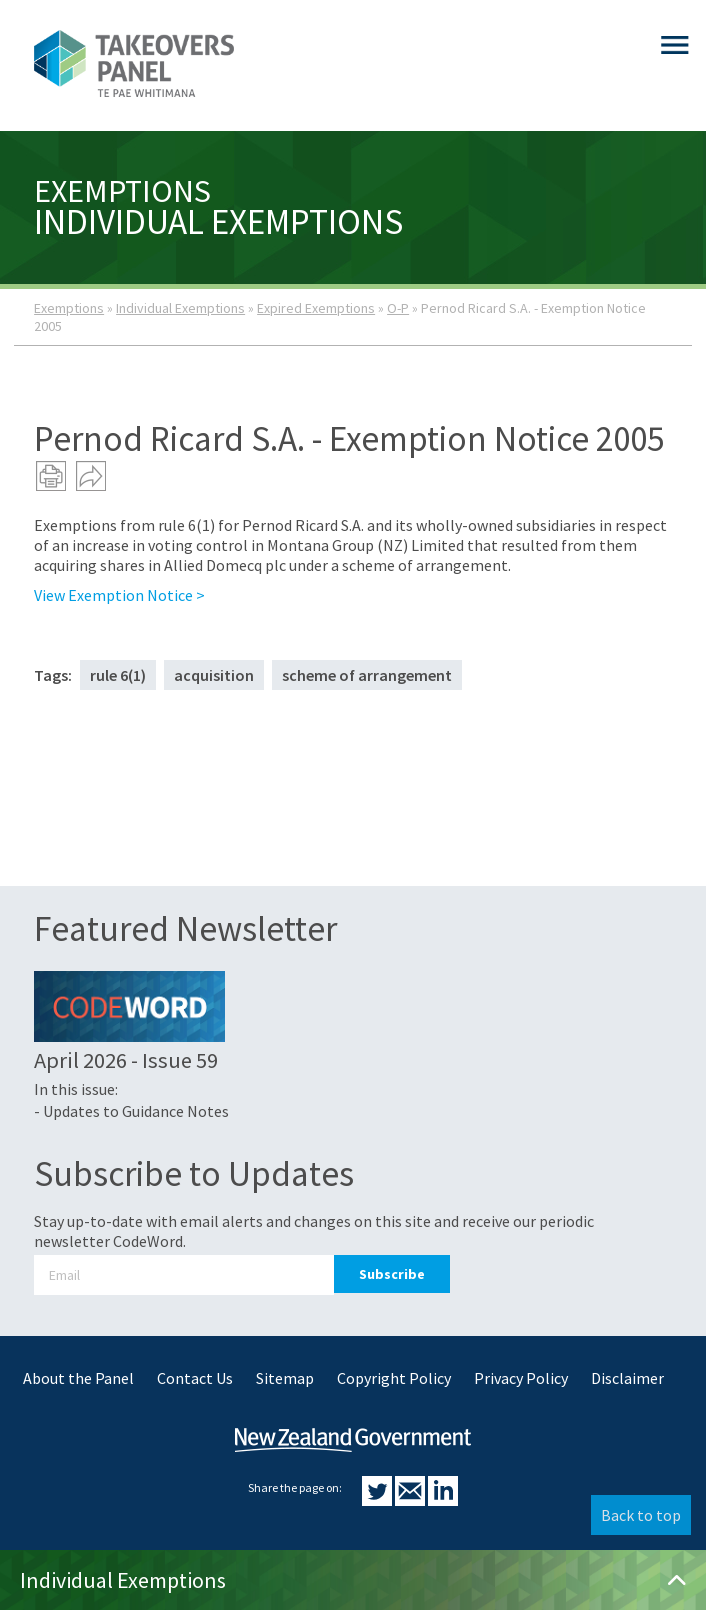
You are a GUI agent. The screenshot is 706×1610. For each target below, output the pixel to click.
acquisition (214, 675)
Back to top (641, 1515)
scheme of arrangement (367, 675)
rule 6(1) (118, 675)
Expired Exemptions (316, 308)
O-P (398, 308)
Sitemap (285, 1378)
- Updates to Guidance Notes (131, 1111)
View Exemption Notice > (119, 595)
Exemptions (69, 308)
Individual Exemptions (180, 308)
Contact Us (195, 1378)
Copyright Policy (394, 1378)
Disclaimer (627, 1378)
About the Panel (78, 1378)
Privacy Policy (521, 1378)
